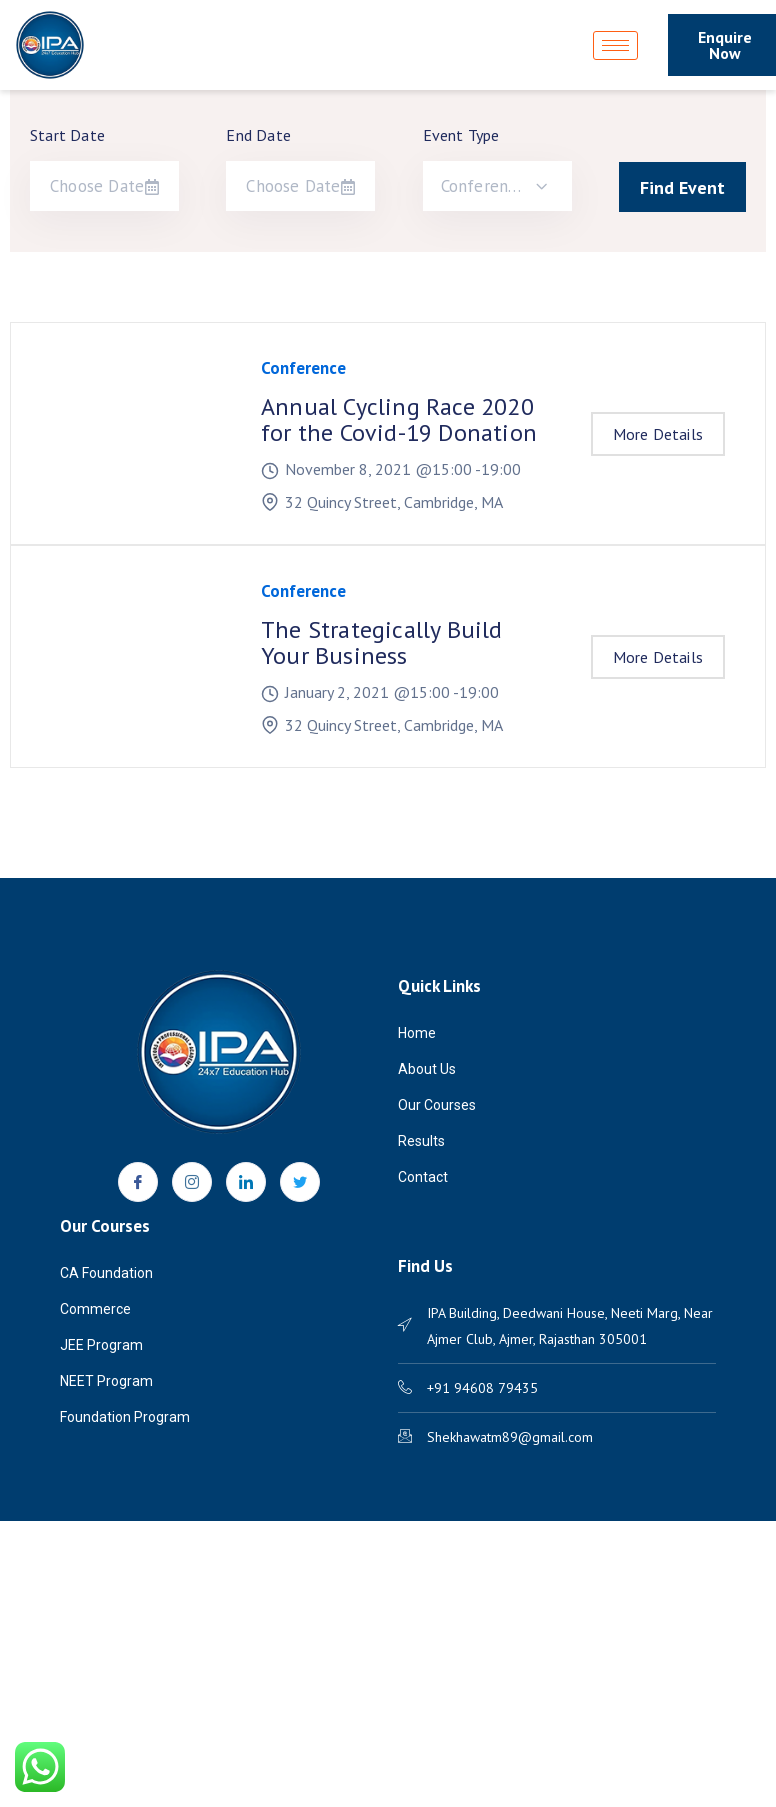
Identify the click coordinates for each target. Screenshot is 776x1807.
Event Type (461, 135)
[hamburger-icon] (615, 45)
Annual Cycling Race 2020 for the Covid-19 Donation (399, 419)
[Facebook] (138, 1182)
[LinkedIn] (246, 1182)
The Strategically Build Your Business (382, 642)
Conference (303, 368)
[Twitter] (300, 1182)
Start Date (67, 135)
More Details (658, 434)
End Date (258, 135)
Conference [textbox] (483, 186)
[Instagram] (192, 1182)
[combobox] (497, 186)
